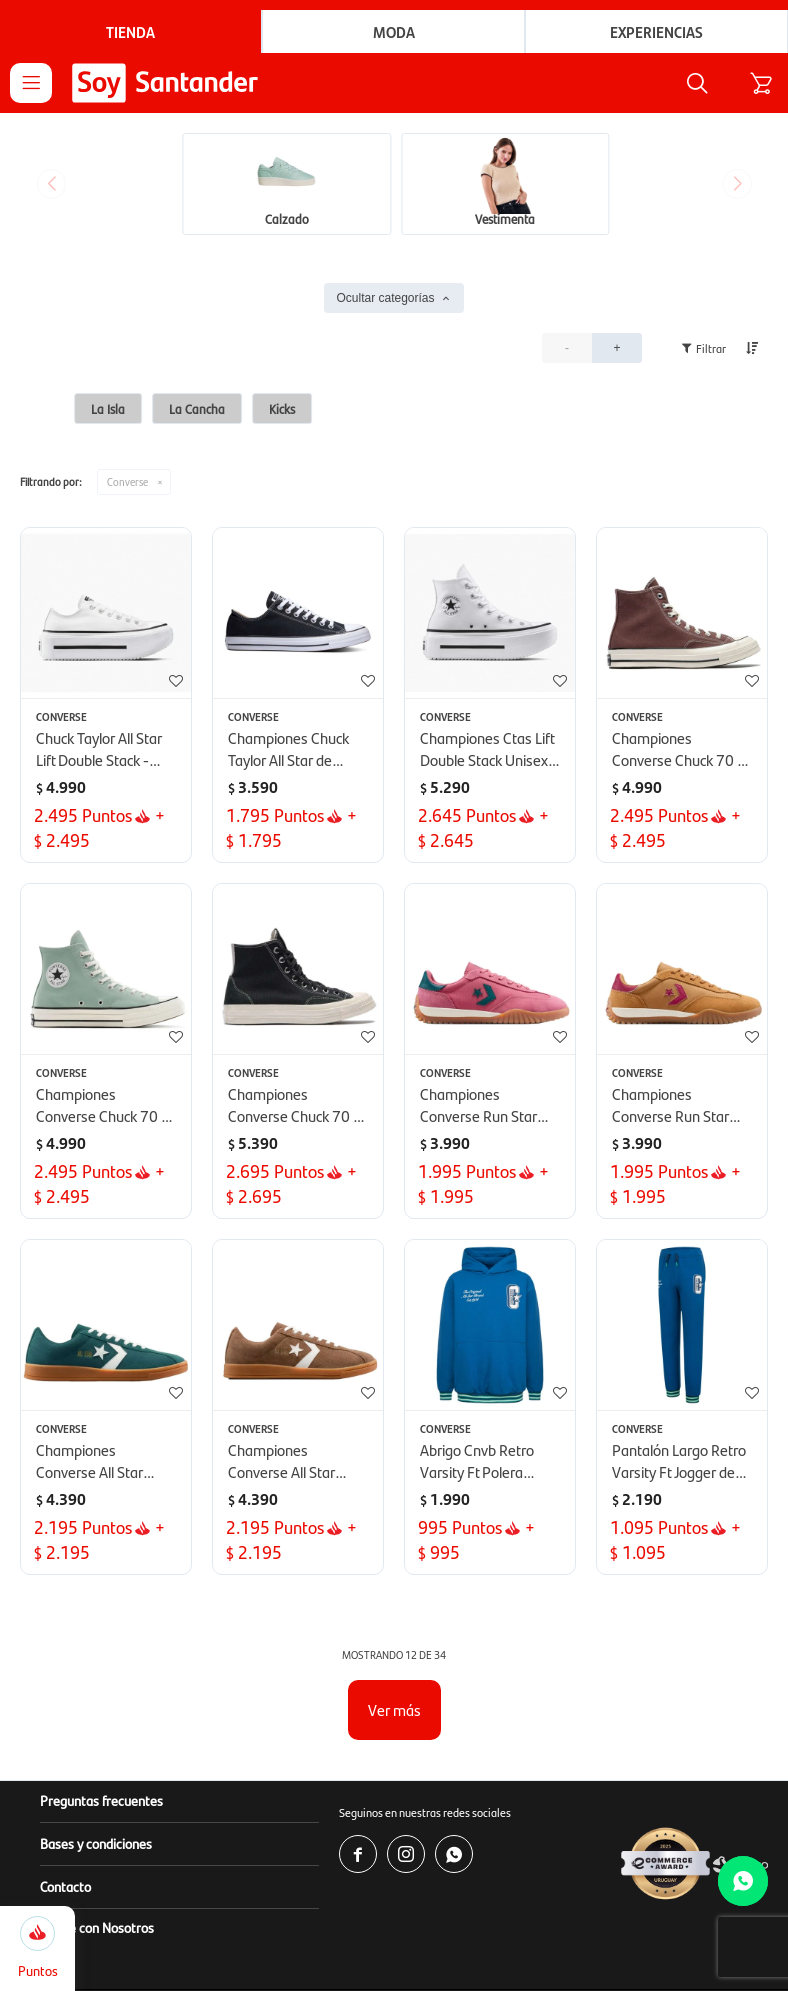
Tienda (130, 31)
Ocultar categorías (385, 300)
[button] (685, 84)
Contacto (65, 1888)
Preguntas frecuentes (101, 1802)
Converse (127, 483)
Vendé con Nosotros (97, 1929)
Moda (394, 31)
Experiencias (656, 31)
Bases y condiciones (96, 1845)
